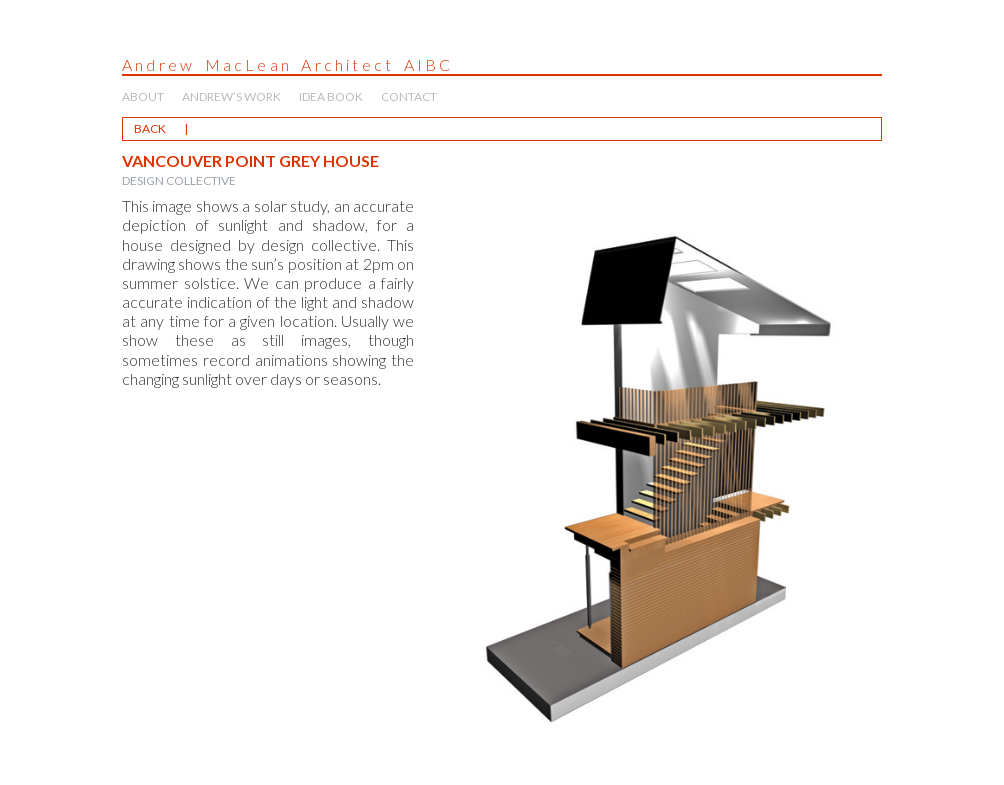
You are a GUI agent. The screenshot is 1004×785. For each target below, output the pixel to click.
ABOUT (143, 96)
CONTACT (409, 96)
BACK (150, 128)
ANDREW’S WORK (231, 96)
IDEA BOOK (331, 96)
